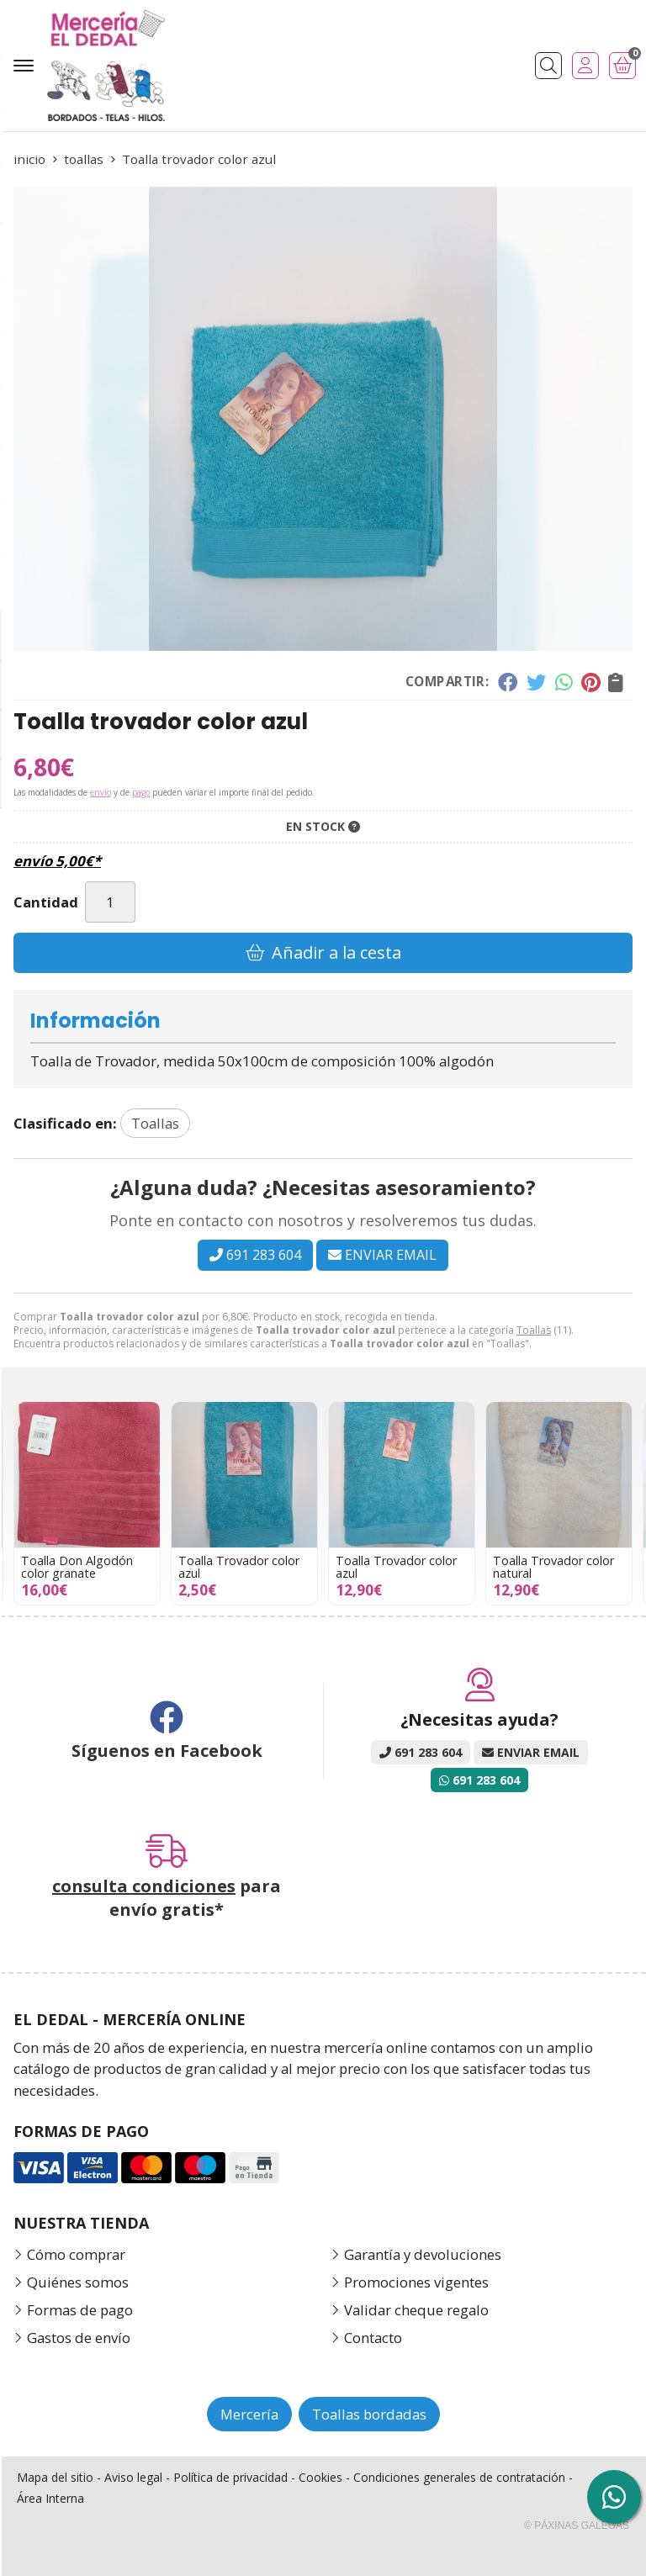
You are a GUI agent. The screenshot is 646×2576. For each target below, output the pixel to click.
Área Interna (50, 2498)
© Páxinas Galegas (576, 2525)
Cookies (320, 2477)
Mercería (249, 2414)
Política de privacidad (230, 2477)
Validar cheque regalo (416, 2309)
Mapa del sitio (55, 2477)
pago (141, 792)
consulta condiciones (144, 1886)
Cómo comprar (76, 2254)
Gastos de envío (78, 2337)
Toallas (533, 1330)
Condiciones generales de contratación (459, 2477)
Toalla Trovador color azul (378, 1566)
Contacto (373, 2337)
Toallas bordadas (369, 2414)
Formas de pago (80, 2309)
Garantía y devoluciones (422, 2254)
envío (100, 792)
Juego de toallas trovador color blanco (63, 1566)
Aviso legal (133, 2477)
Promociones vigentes (416, 2282)
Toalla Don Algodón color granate (217, 1566)
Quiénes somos (78, 2282)
